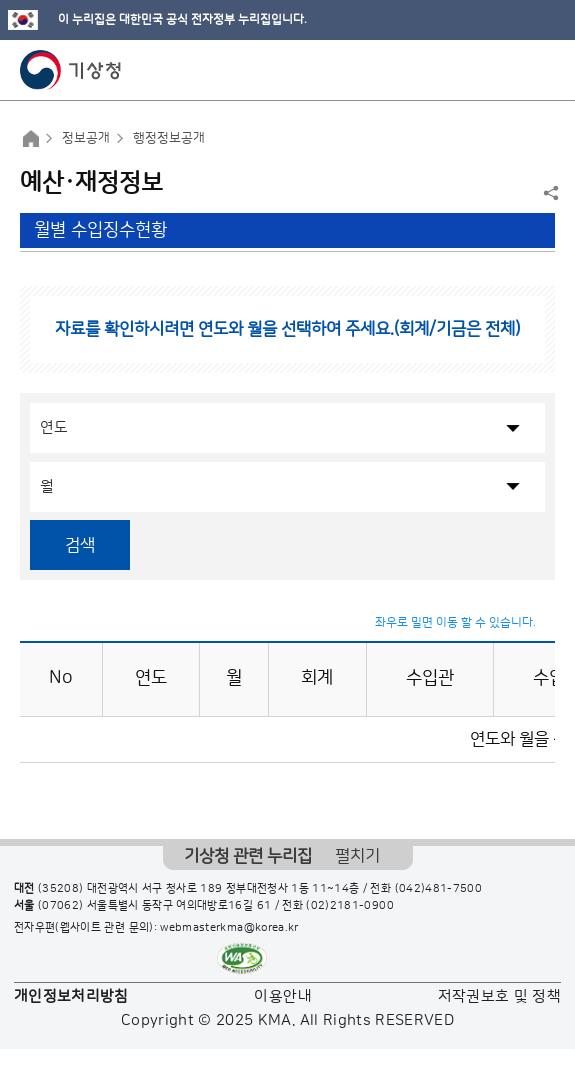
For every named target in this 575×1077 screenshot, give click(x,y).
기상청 (71, 70)
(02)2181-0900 (350, 906)
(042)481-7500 (439, 889)
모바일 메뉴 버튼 (542, 70)
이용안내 (282, 996)
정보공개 (86, 138)
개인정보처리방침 (71, 996)
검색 (80, 545)
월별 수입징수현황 (100, 230)
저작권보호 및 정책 (500, 996)
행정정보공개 (169, 138)
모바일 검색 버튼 (510, 70)
